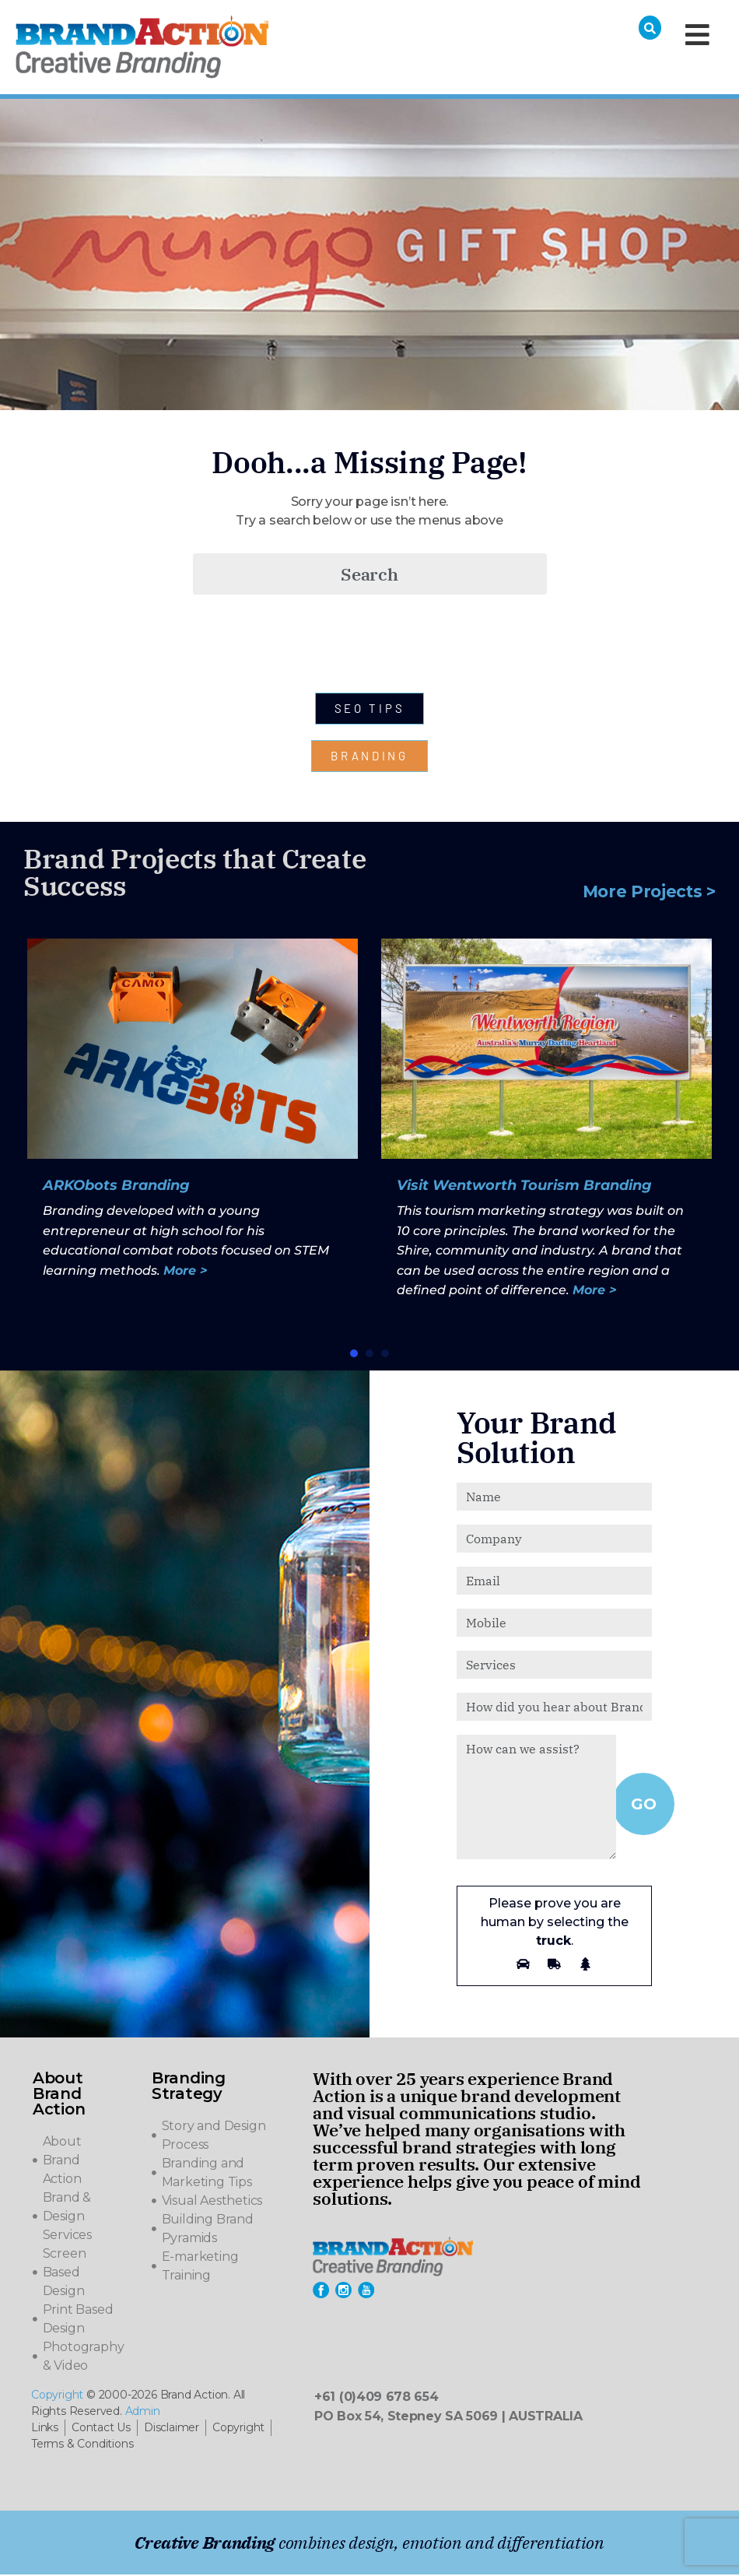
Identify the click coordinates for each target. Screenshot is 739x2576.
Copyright (57, 2396)
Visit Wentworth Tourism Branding (524, 1186)
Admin (142, 2413)
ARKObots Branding (116, 1186)
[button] (354, 1355)
